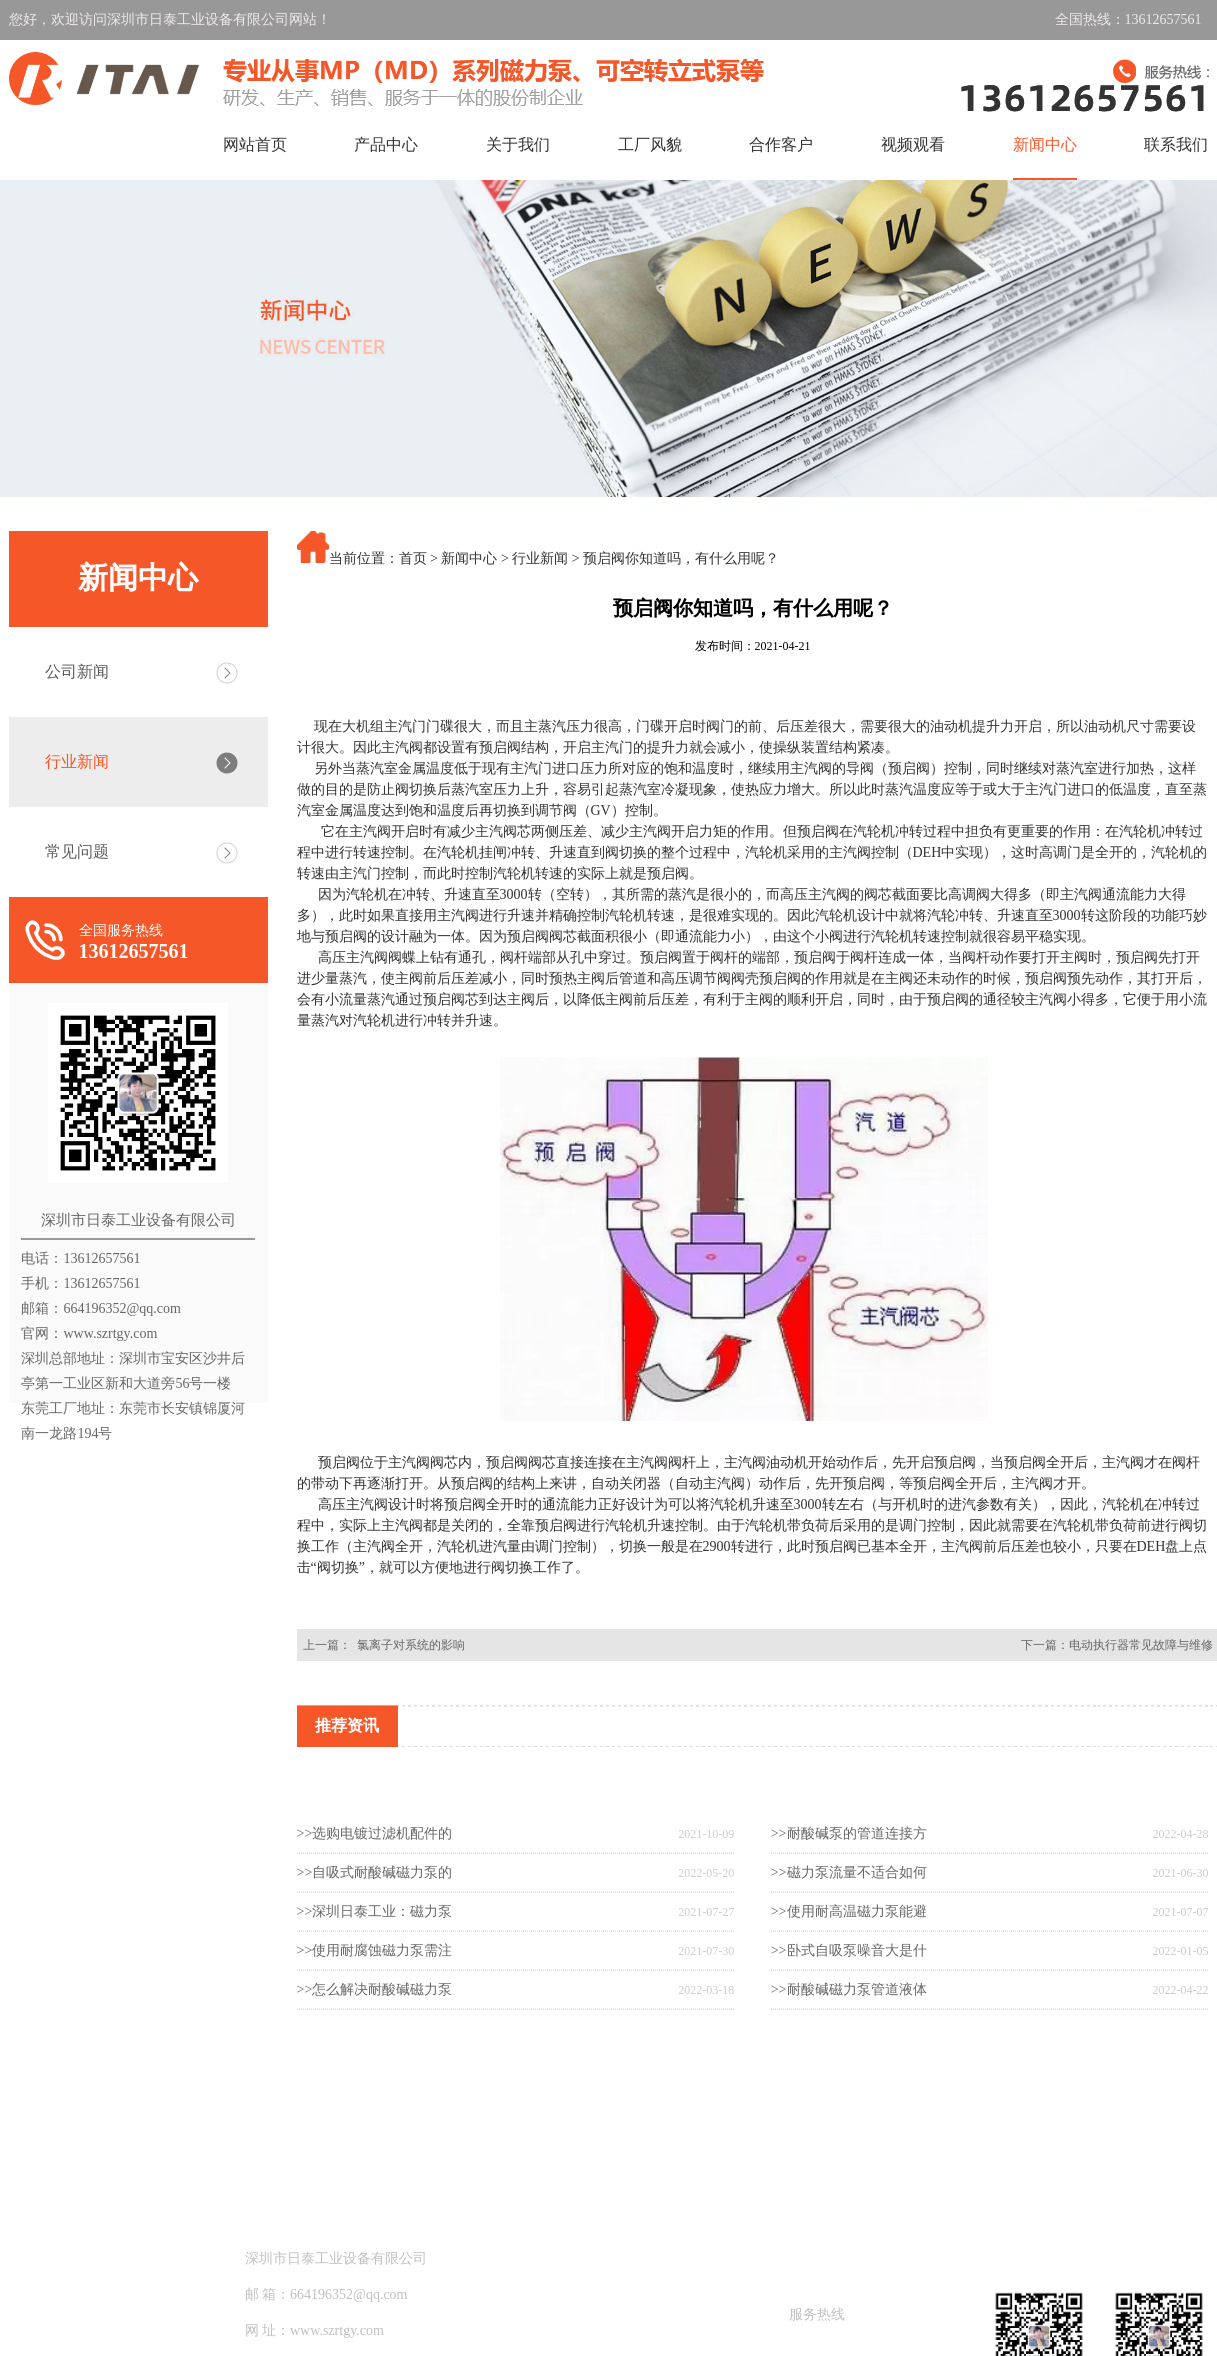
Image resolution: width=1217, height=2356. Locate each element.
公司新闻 (77, 671)
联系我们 (1176, 144)
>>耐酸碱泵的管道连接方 (849, 1896)
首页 (413, 558)
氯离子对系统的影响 (408, 1645)
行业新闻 (77, 761)
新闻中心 (1045, 144)
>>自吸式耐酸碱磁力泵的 (375, 1935)
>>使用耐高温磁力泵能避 (849, 1974)
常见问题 (77, 851)
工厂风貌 (650, 144)
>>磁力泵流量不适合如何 (849, 1935)
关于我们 (518, 144)
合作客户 (781, 144)
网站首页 (255, 144)
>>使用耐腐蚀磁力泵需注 (375, 2013)
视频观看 (913, 144)
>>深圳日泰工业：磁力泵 (375, 1974)
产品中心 (386, 144)
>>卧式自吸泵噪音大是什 (849, 2013)
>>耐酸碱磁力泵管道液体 (849, 2052)
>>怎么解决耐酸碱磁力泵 (375, 2052)
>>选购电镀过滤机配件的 (375, 1896)
